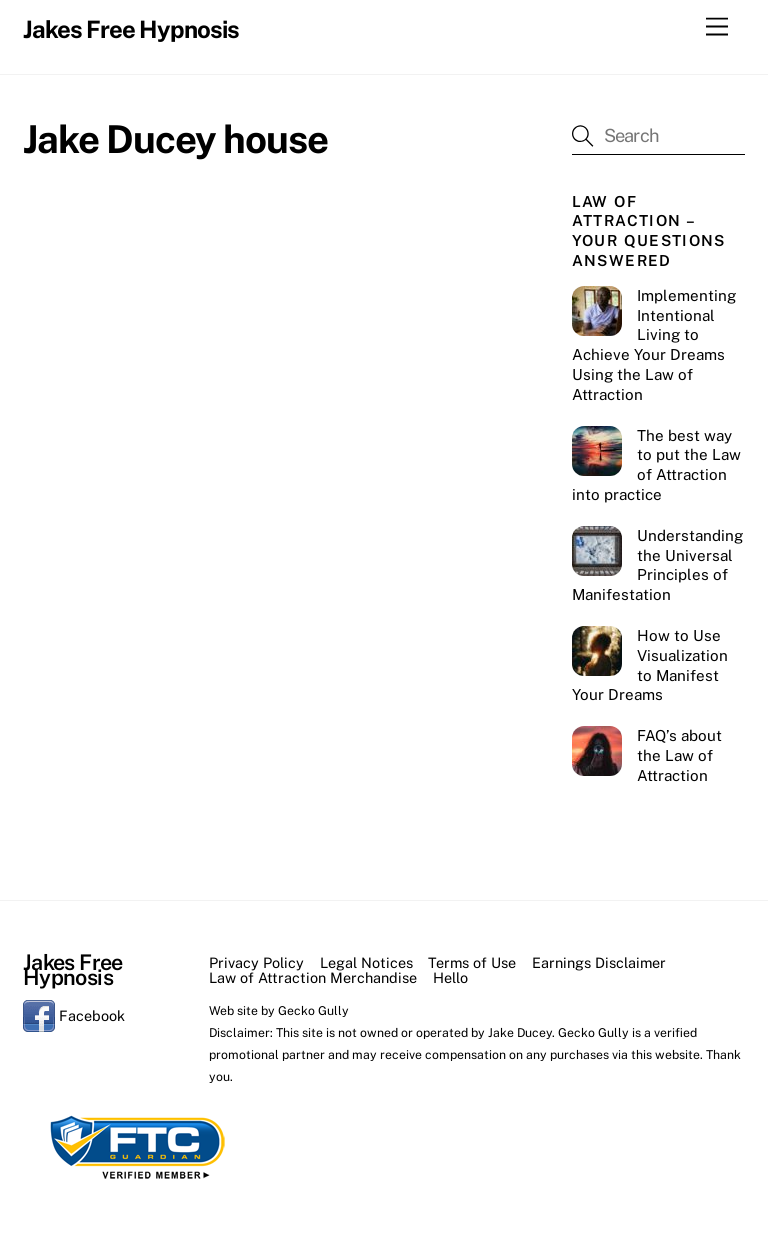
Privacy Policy (256, 962)
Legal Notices (366, 962)
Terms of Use (472, 962)
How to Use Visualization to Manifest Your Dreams (650, 665)
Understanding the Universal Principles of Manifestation (657, 565)
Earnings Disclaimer (599, 962)
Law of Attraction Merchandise (313, 977)
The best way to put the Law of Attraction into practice (656, 465)
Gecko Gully (313, 1010)
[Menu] (717, 27)
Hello (450, 977)
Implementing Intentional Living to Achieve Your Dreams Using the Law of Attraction (654, 345)
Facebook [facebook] (74, 1015)
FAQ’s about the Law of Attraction (679, 755)
